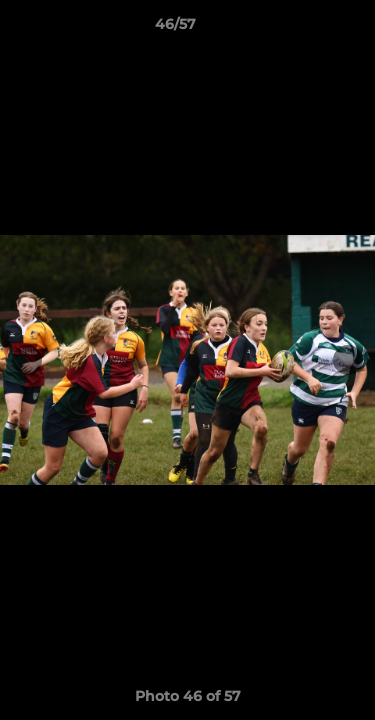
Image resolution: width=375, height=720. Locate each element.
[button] (303, 29)
